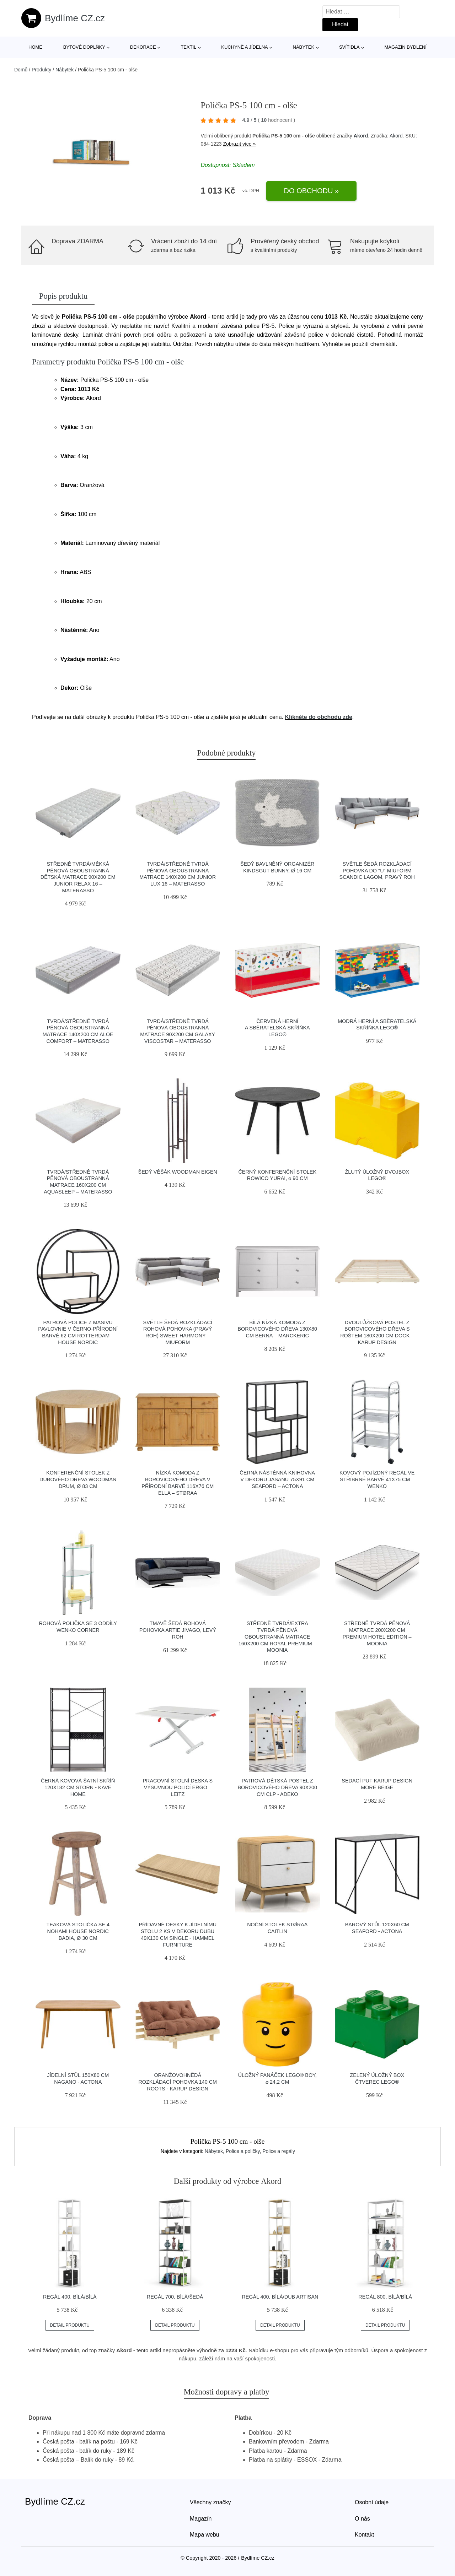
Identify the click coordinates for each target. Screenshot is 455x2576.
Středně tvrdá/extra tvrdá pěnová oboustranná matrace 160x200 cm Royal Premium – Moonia (277, 1636)
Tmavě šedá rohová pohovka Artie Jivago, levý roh (177, 1629)
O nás (362, 2519)
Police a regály (278, 2151)
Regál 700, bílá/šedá (175, 2297)
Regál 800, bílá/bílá (385, 2297)
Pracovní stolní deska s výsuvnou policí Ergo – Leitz (178, 1787)
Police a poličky (242, 2151)
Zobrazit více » (239, 144)
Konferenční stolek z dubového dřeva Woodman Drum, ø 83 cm (77, 1479)
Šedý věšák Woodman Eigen (177, 1172)
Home (35, 47)
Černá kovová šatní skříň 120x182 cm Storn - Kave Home (78, 1787)
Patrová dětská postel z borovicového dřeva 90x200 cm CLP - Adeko (277, 1787)
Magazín (201, 2519)
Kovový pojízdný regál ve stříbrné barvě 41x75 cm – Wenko (376, 1479)
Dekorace (143, 47)
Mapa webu (204, 2535)
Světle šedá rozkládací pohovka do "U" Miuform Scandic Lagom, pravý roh (377, 870)
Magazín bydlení (405, 47)
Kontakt (364, 2535)
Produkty (41, 69)
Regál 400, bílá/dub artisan (280, 2297)
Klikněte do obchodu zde (318, 717)
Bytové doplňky (84, 47)
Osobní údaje (372, 2502)
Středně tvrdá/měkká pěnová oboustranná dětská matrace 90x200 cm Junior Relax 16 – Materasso (78, 877)
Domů (20, 69)
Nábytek (304, 47)
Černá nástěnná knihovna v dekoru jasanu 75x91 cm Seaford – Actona (277, 1479)
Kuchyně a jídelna (244, 47)
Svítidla (349, 47)
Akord (361, 136)
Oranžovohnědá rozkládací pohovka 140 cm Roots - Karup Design (177, 2081)
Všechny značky (210, 2502)
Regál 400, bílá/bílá (70, 2297)
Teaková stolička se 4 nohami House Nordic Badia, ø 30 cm (78, 1931)
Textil (188, 47)
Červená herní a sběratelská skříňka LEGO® (277, 1027)
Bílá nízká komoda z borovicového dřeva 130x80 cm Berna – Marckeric (277, 1329)
